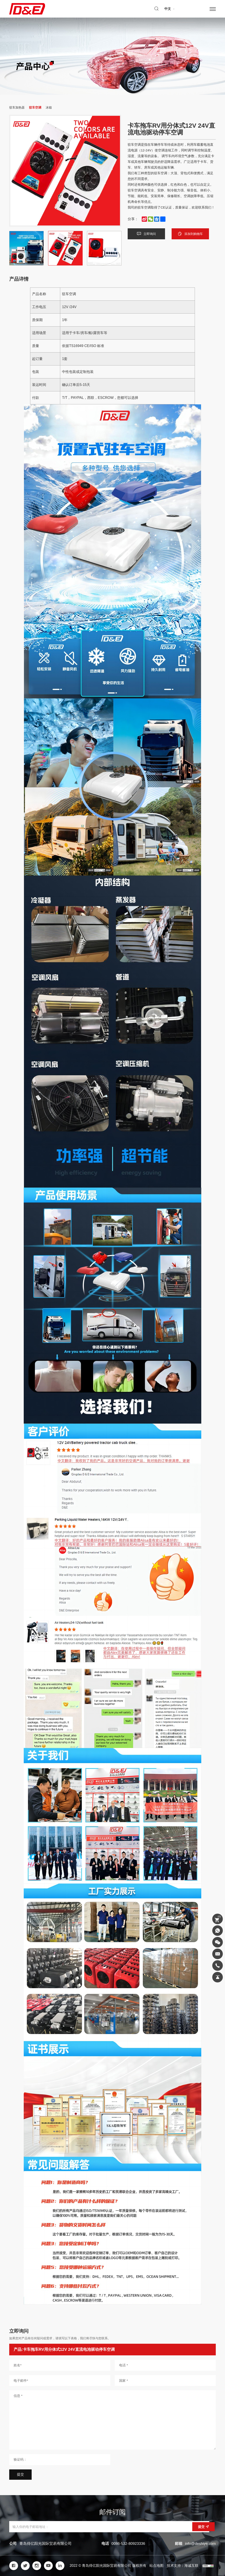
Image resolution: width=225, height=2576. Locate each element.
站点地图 (156, 2565)
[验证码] (59, 2459)
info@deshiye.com (200, 2543)
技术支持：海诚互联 (182, 2565)
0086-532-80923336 (128, 2543)
